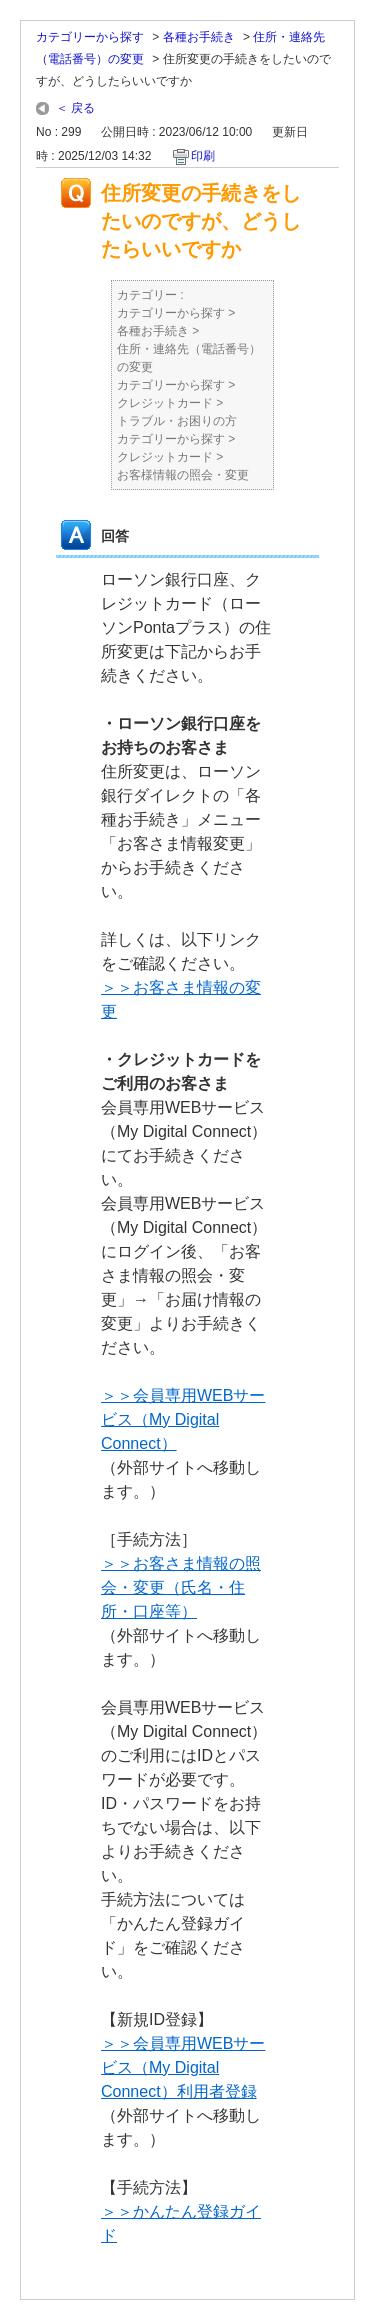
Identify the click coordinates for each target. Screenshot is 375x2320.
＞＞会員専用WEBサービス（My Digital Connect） (183, 1419)
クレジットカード (165, 403)
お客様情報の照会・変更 (183, 475)
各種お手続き (199, 37)
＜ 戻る (75, 108)
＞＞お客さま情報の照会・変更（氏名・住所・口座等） (181, 1587)
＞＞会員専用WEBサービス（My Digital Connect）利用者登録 (183, 2067)
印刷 (203, 156)
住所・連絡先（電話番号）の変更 (189, 358)
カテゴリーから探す (90, 37)
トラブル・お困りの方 (177, 421)
